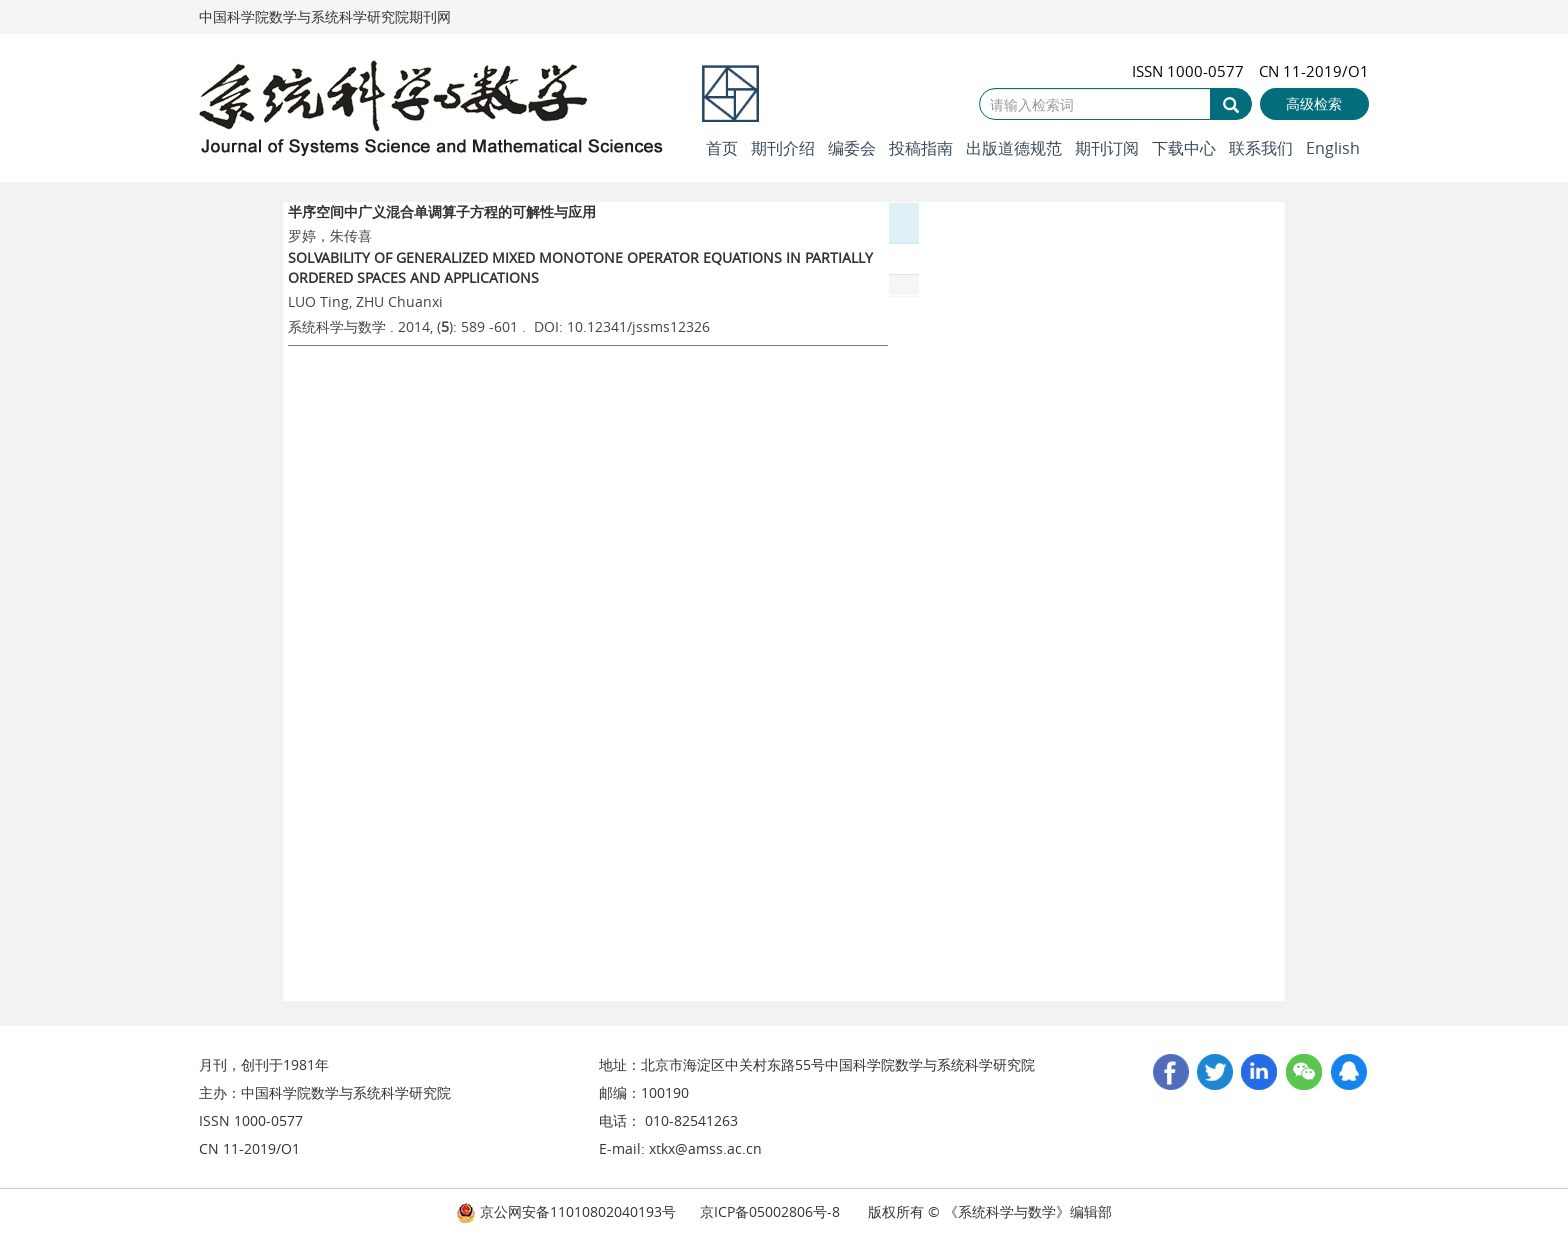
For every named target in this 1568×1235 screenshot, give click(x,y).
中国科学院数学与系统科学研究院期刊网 (325, 16)
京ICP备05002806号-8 (770, 1211)
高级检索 (1314, 103)
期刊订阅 (1107, 148)
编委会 (852, 148)
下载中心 (1184, 148)
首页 (722, 148)
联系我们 (1261, 148)
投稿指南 (921, 148)
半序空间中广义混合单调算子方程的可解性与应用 (442, 211)
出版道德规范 (1014, 148)
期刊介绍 (783, 148)
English (1333, 148)
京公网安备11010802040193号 (566, 1211)
